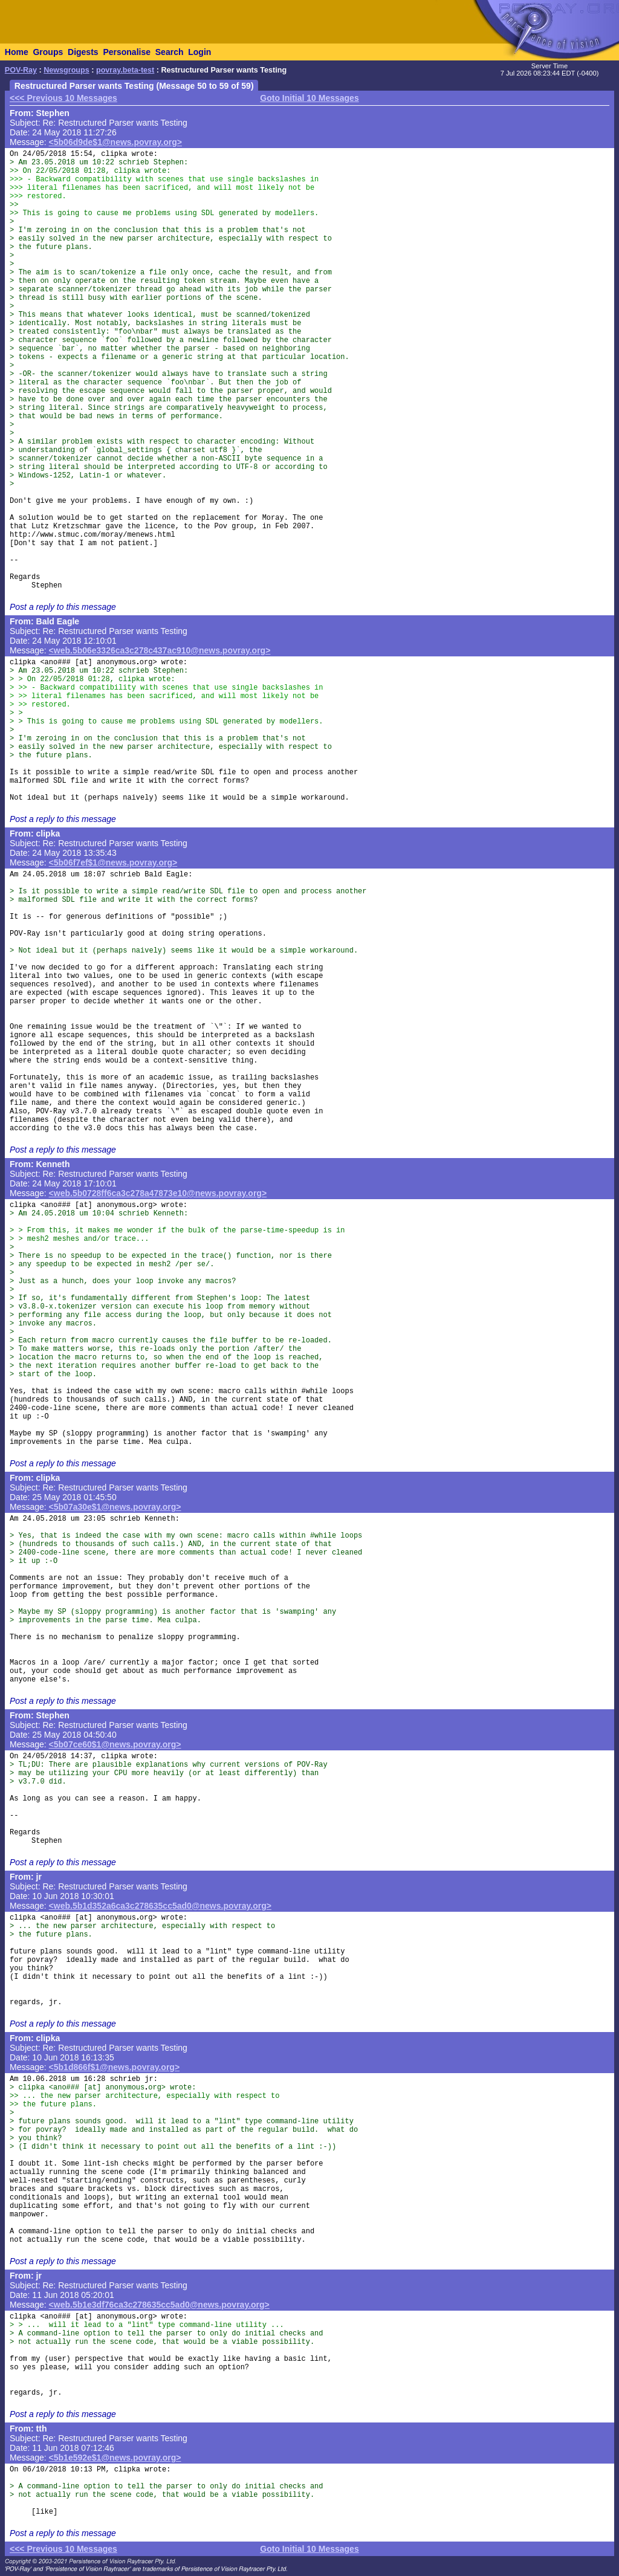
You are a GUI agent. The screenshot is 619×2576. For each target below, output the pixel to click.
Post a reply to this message (63, 607)
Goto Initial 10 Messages (309, 98)
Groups (48, 52)
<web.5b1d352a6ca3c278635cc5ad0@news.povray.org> (160, 1906)
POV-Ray (21, 70)
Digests (83, 52)
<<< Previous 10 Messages (63, 98)
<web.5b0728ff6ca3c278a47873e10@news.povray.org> (158, 1193)
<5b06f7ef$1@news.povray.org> (113, 862)
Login (199, 52)
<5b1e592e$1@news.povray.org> (115, 2457)
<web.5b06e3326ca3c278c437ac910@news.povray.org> (160, 650)
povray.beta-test (125, 70)
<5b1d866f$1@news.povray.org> (114, 2067)
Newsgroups (66, 70)
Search (169, 52)
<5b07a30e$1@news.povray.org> (115, 1507)
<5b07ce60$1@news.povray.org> (115, 1744)
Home (16, 52)
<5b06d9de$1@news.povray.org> (115, 142)
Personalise (127, 52)
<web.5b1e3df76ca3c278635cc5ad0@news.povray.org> (159, 2304)
